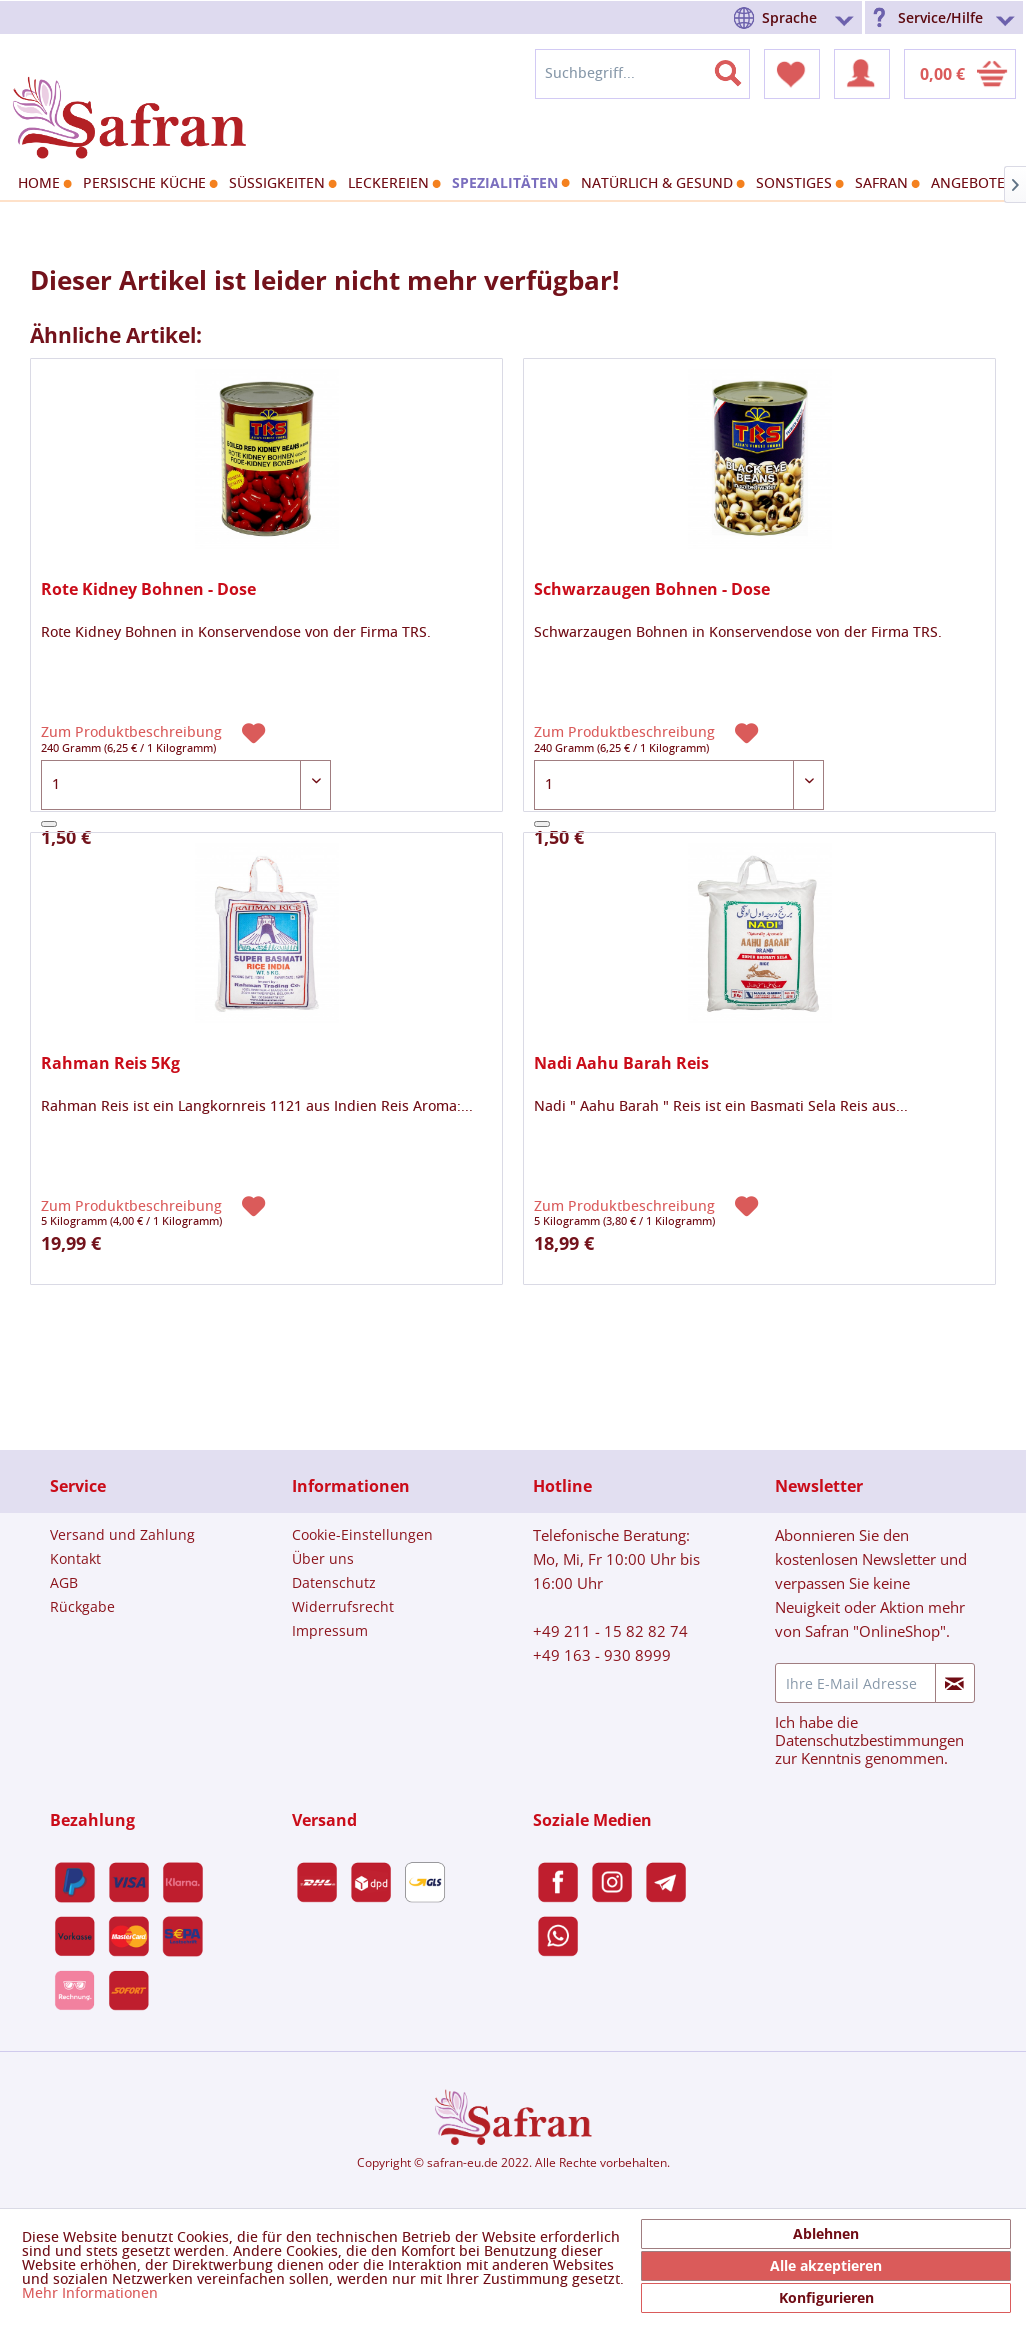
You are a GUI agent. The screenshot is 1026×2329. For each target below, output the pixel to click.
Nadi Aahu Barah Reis (621, 1063)
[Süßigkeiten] (280, 184)
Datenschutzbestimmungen (869, 1740)
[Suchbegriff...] (642, 74)
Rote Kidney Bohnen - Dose (148, 589)
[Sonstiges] (797, 184)
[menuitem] (797, 17)
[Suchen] (740, 69)
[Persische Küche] (148, 184)
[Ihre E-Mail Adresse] (855, 1683)
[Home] (42, 184)
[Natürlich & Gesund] (660, 184)
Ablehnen (826, 2233)
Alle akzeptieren (826, 2265)
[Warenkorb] (960, 74)
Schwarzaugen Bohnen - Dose (652, 589)
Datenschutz (334, 1582)
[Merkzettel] (792, 74)
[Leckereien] (392, 184)
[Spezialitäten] (508, 182)
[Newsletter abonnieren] (955, 1683)
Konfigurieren (826, 2297)
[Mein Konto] (862, 74)
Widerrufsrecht (343, 1606)
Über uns (323, 1558)
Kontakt (75, 1558)
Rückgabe (82, 1606)
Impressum (330, 1630)
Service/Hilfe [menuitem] (940, 17)
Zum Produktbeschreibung (133, 733)
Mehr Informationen (90, 2294)
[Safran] (885, 184)
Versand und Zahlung (122, 1534)
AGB (64, 1582)
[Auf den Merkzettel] (256, 731)
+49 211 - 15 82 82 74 (610, 1631)
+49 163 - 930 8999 (602, 1655)
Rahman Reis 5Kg (110, 1063)
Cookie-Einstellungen (362, 1534)
